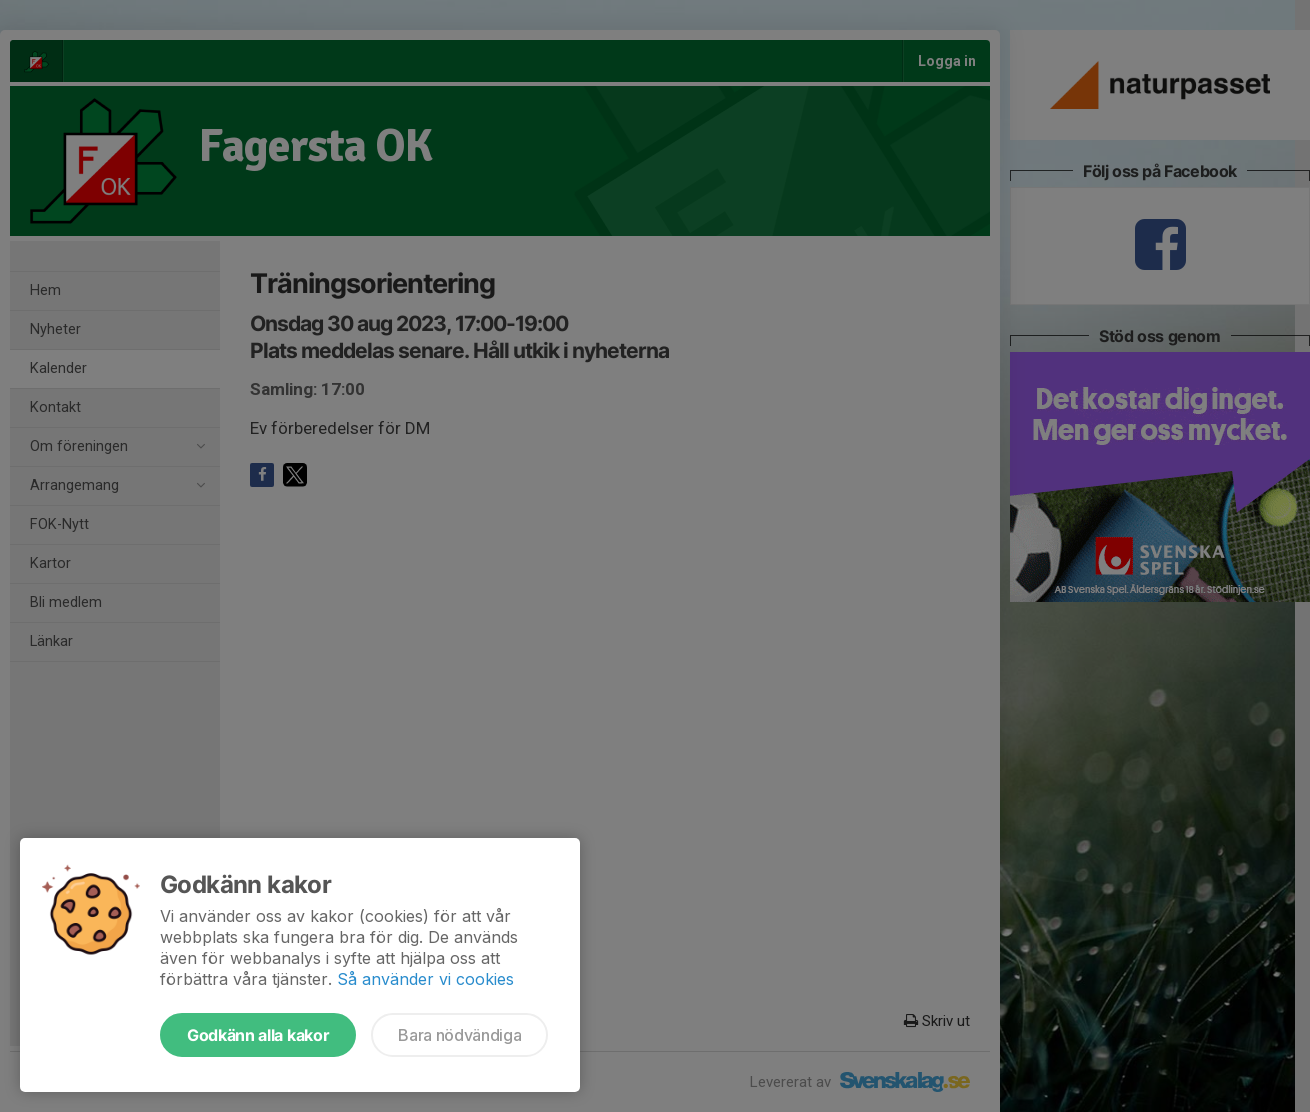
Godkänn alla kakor (258, 1035)
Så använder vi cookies (425, 979)
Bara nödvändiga (459, 1035)
